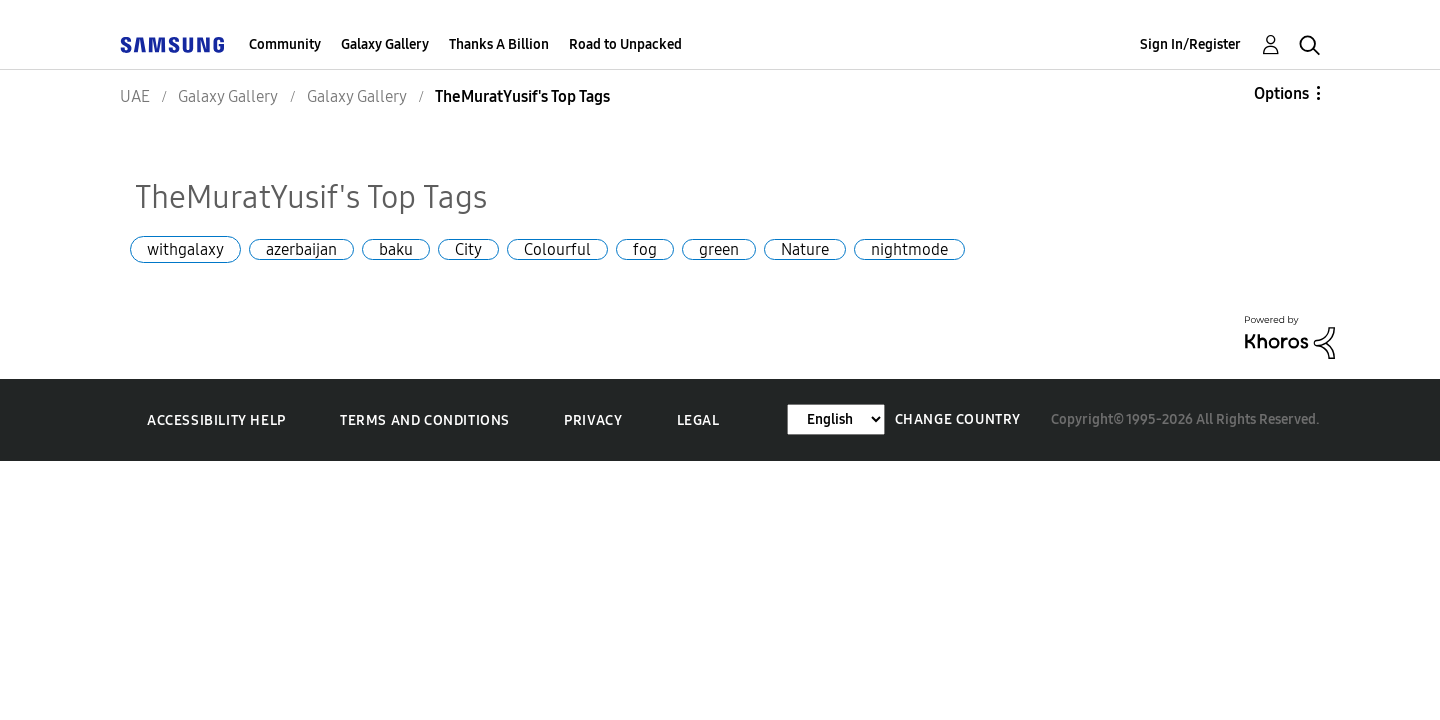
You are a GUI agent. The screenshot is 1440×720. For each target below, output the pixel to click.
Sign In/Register (1190, 44)
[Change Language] (836, 419)
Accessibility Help (216, 420)
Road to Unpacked (625, 44)
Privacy (593, 420)
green (719, 249)
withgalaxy (185, 249)
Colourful (557, 249)
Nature (805, 249)
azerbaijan (301, 249)
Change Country (958, 419)
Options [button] (1281, 93)
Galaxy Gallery (385, 44)
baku (396, 249)
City (468, 249)
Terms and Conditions (425, 420)
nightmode (909, 249)
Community (285, 44)
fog (645, 249)
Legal (698, 420)
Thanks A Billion (499, 44)
